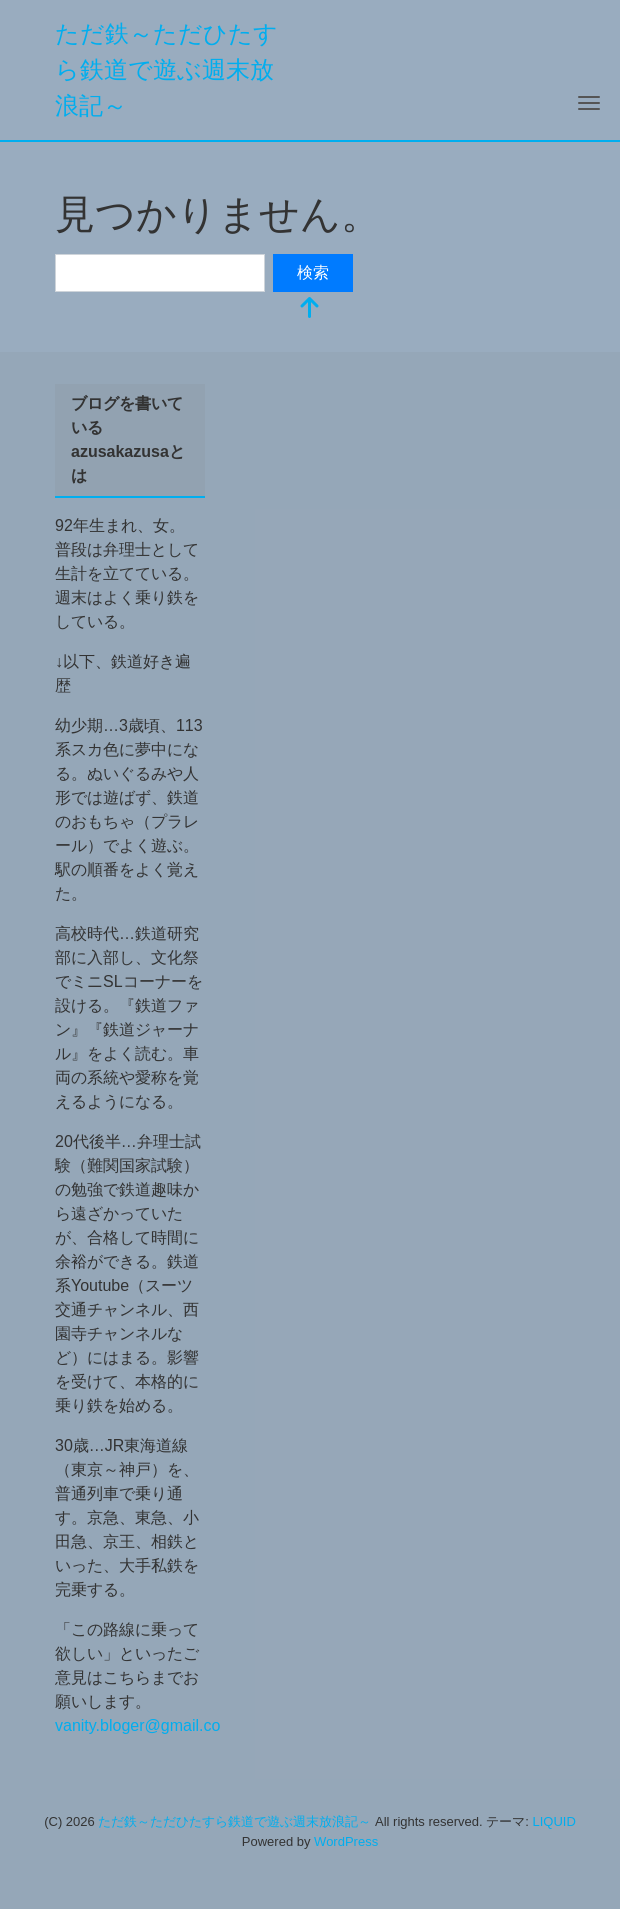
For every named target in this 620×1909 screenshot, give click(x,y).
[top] (310, 309)
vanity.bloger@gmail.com (144, 1725)
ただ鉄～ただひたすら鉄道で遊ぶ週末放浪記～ (166, 69)
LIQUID (553, 1821)
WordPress (346, 1841)
